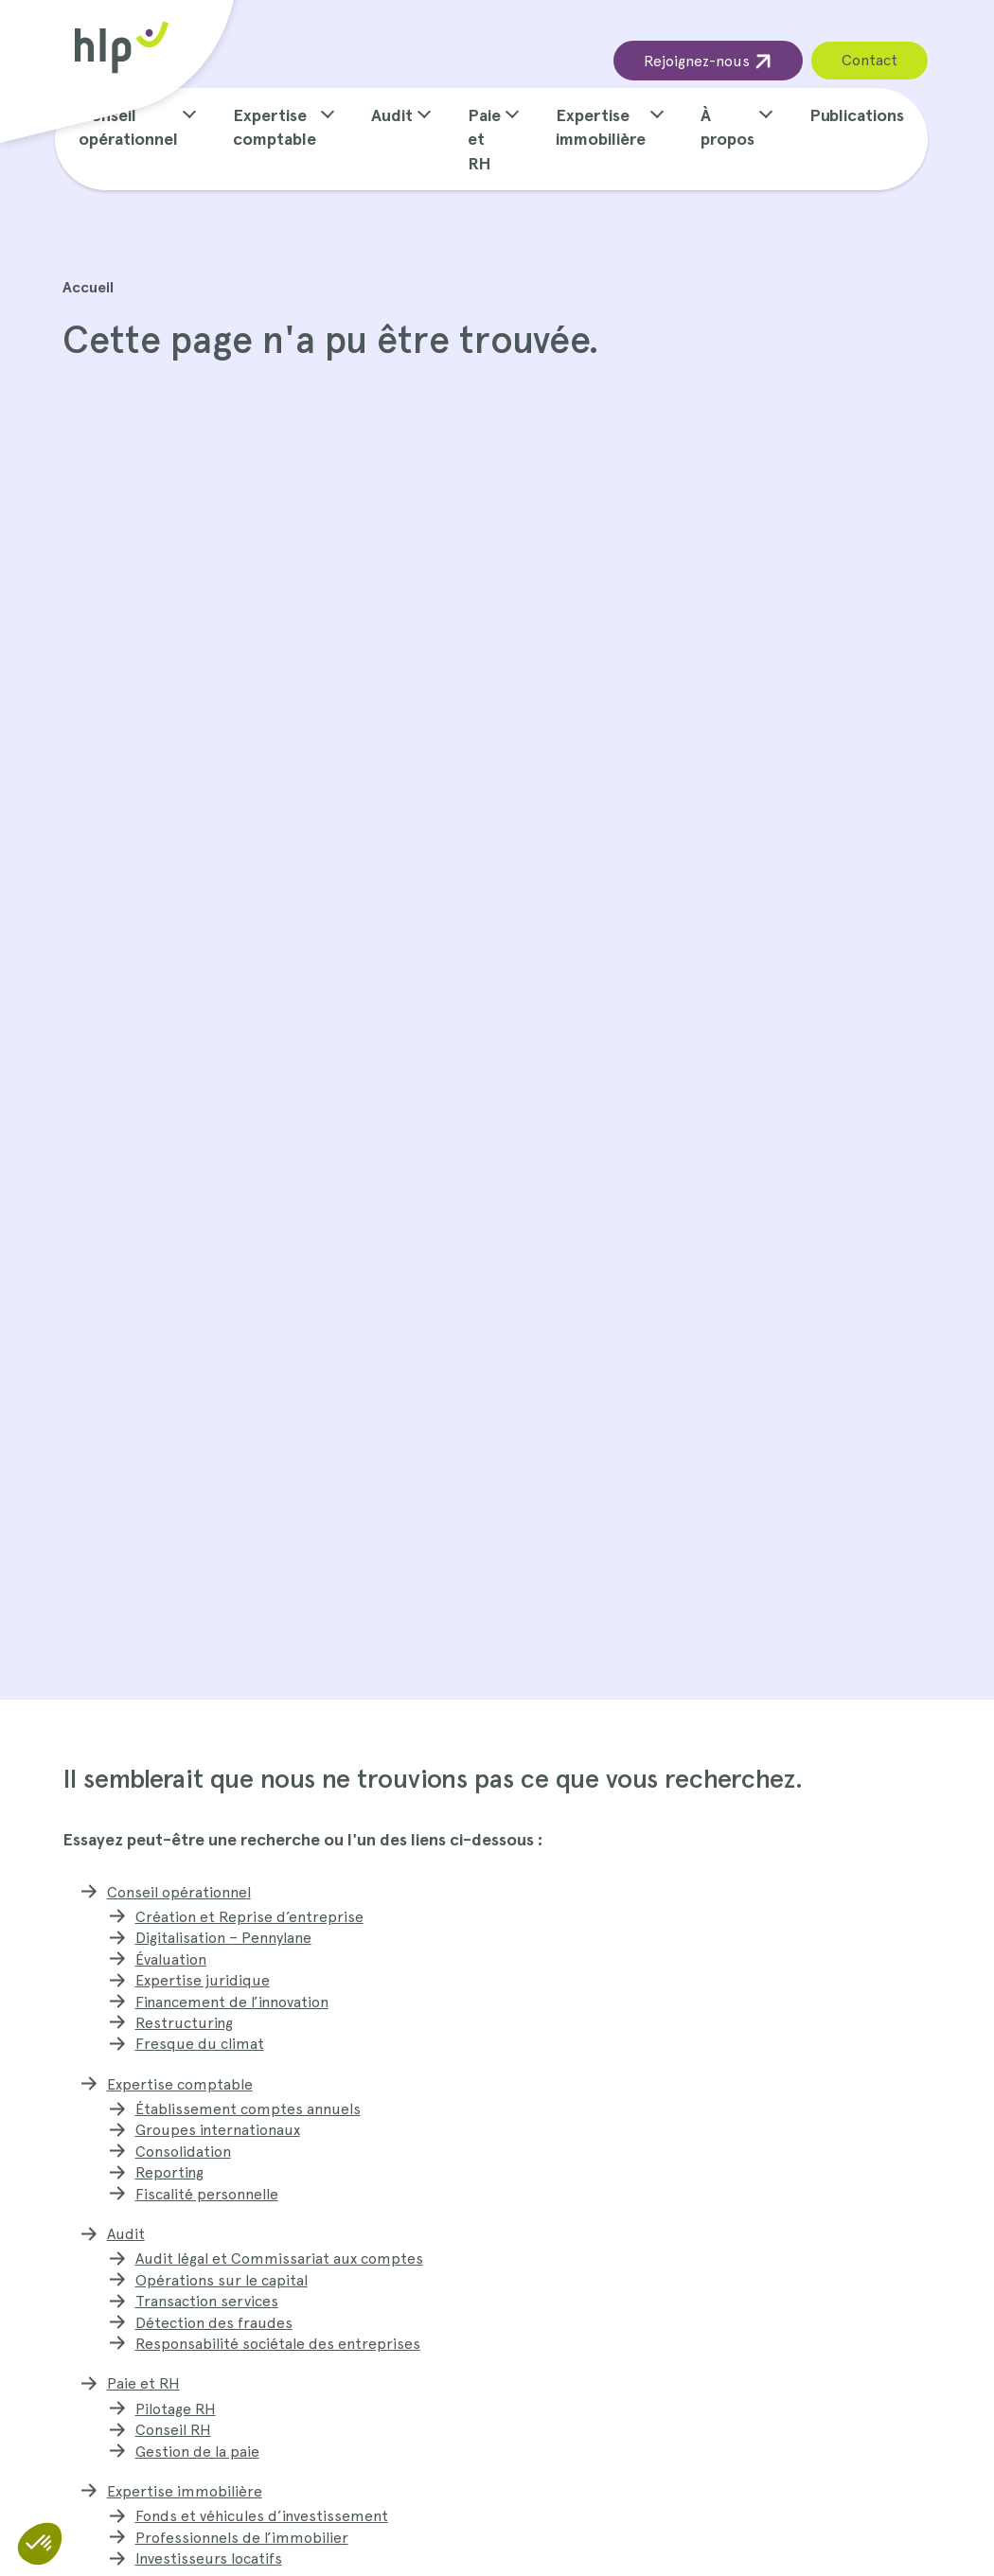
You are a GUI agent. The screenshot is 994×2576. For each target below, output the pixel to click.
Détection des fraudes (214, 2323)
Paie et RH (484, 139)
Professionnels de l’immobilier (241, 2538)
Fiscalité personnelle (206, 2194)
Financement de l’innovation (231, 2002)
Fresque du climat (199, 2044)
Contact (869, 60)
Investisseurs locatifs (208, 2558)
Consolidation (183, 2152)
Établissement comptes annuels (248, 2109)
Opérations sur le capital (221, 2280)
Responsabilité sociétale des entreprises (277, 2344)
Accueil (88, 287)
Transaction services (206, 2301)
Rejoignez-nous (708, 61)
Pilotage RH (175, 2409)
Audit (392, 115)
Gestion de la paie (197, 2452)
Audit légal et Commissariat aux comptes (279, 2258)
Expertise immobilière (184, 2491)
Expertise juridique (202, 1980)
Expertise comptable (180, 2084)
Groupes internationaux (217, 2130)
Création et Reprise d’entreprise (249, 1917)
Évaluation (170, 1959)
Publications (856, 115)
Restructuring (184, 2023)
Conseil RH (173, 2430)
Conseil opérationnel (179, 1892)
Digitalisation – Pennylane (223, 1938)
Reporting (169, 2172)
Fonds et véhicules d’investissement (261, 2516)
